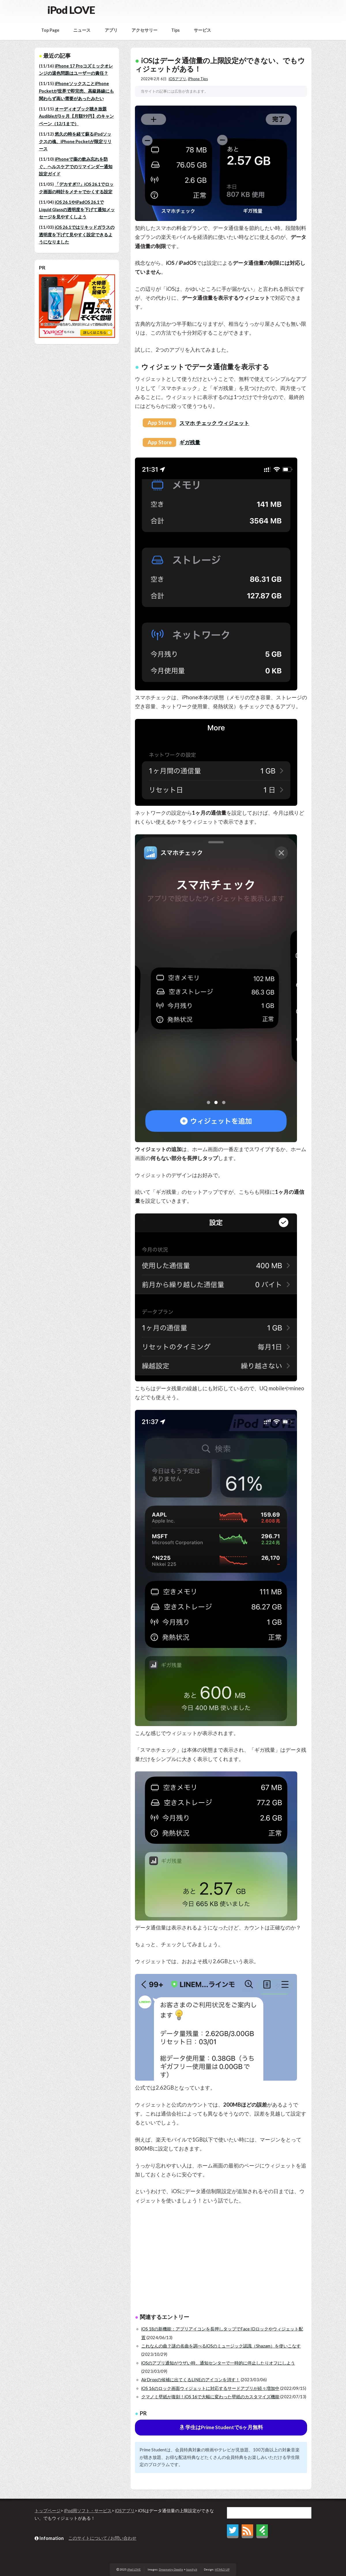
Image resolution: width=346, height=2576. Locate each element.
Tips (175, 30)
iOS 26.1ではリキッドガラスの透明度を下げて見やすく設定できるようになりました (76, 234)
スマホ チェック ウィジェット (214, 423)
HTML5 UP (222, 2569)
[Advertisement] (221, 2260)
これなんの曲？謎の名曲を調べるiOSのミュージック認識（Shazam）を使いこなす (221, 2345)
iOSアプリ (177, 78)
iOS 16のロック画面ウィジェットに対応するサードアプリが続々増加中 (210, 2388)
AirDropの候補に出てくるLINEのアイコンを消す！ (190, 2379)
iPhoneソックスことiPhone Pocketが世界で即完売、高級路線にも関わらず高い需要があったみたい (76, 91)
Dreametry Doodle (171, 2569)
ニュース (82, 30)
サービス (202, 30)
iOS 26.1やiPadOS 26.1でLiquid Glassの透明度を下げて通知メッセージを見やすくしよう (77, 209)
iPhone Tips (198, 78)
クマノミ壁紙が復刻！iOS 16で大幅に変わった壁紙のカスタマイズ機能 (210, 2396)
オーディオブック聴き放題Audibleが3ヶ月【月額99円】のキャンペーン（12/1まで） (76, 116)
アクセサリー (144, 30)
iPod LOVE (71, 9)
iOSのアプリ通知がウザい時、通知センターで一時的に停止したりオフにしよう (218, 2362)
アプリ (111, 30)
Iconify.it (191, 2569)
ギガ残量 (189, 442)
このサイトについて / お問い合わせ (102, 2538)
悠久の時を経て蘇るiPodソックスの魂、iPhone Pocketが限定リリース (75, 141)
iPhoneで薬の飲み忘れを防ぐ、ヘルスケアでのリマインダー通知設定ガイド (75, 166)
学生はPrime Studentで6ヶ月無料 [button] (221, 2427)
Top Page (50, 30)
